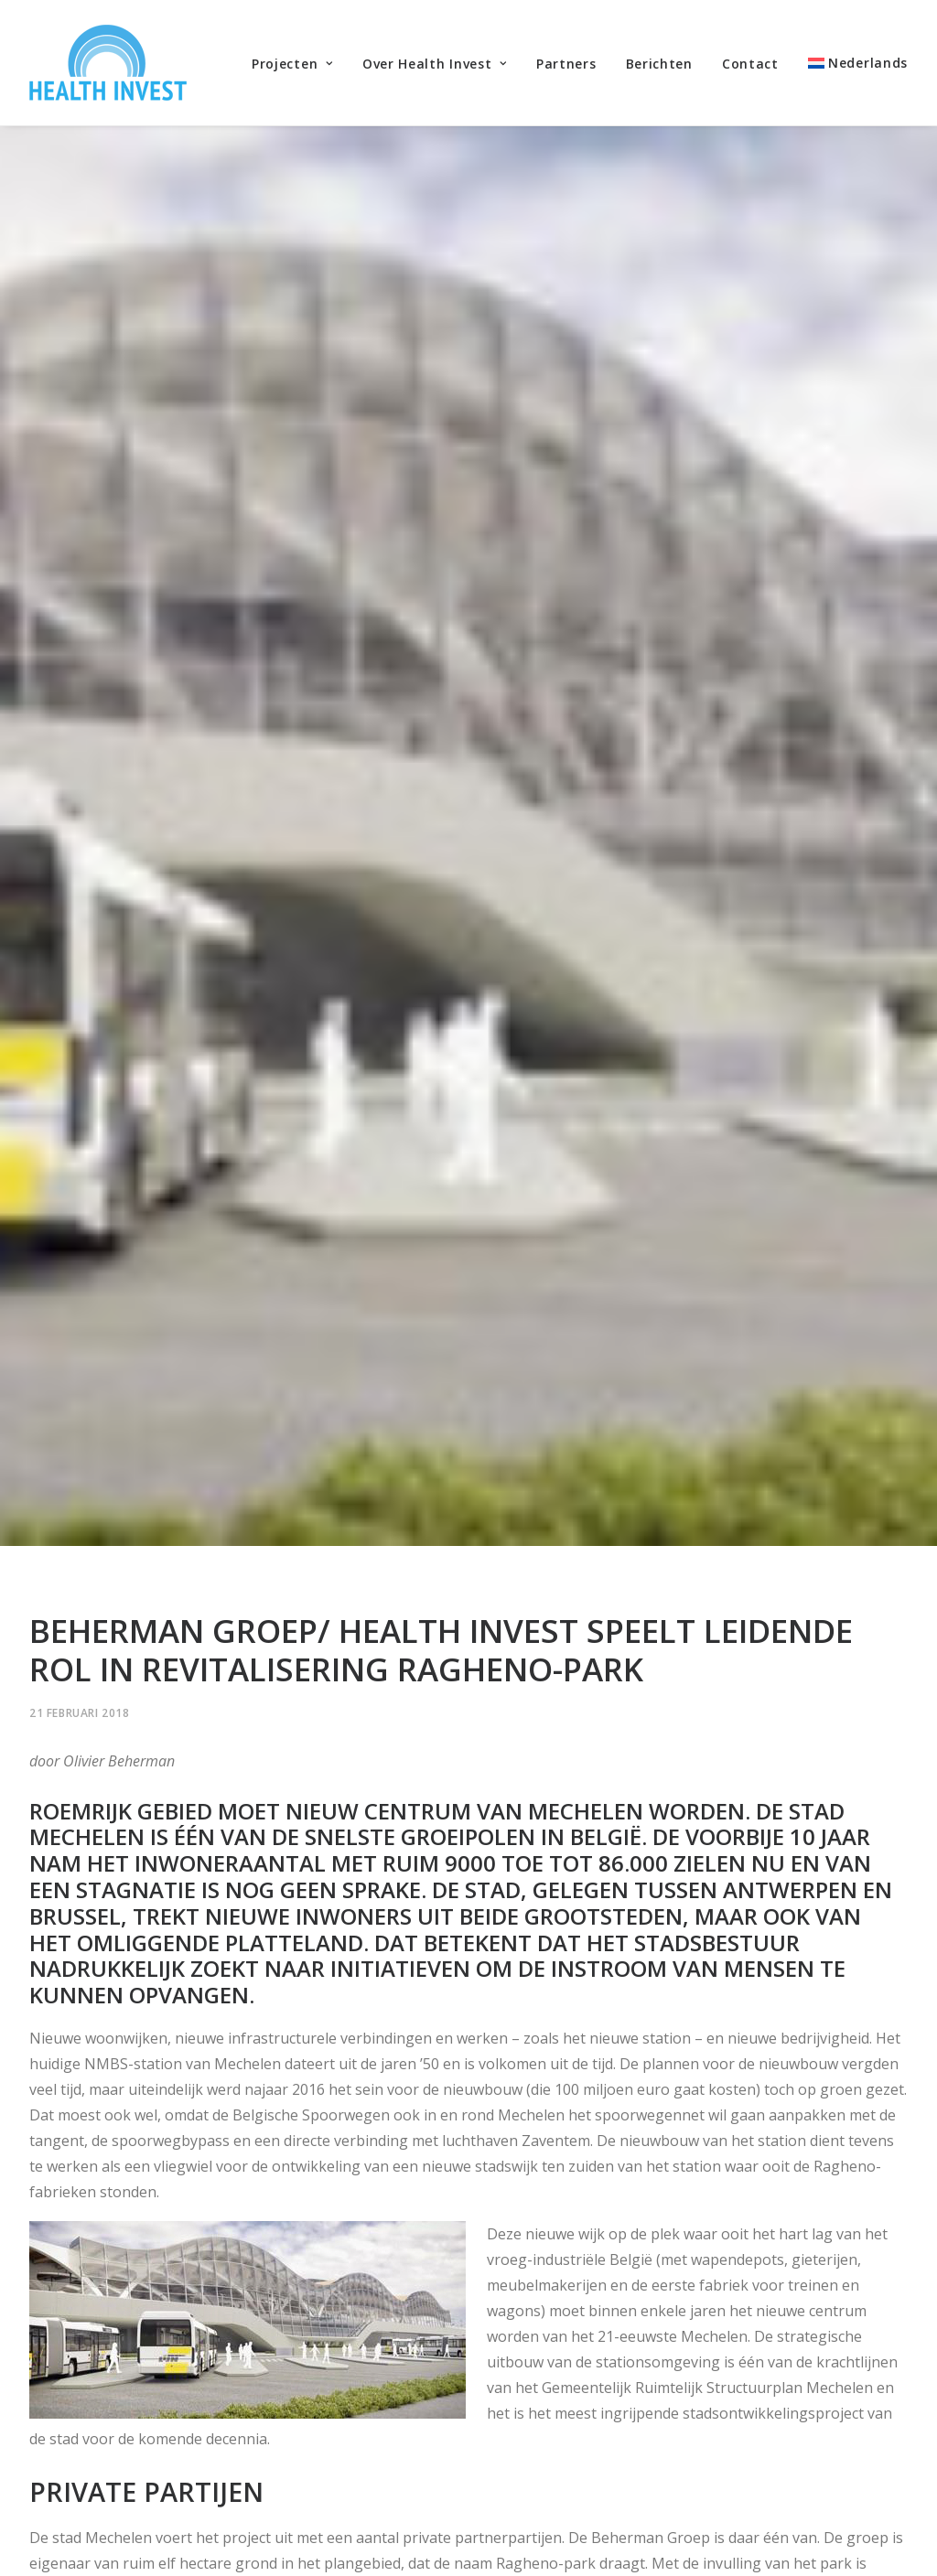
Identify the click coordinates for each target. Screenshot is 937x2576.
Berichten (659, 63)
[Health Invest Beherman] (108, 63)
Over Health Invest (434, 63)
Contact (750, 63)
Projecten (292, 63)
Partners (566, 63)
